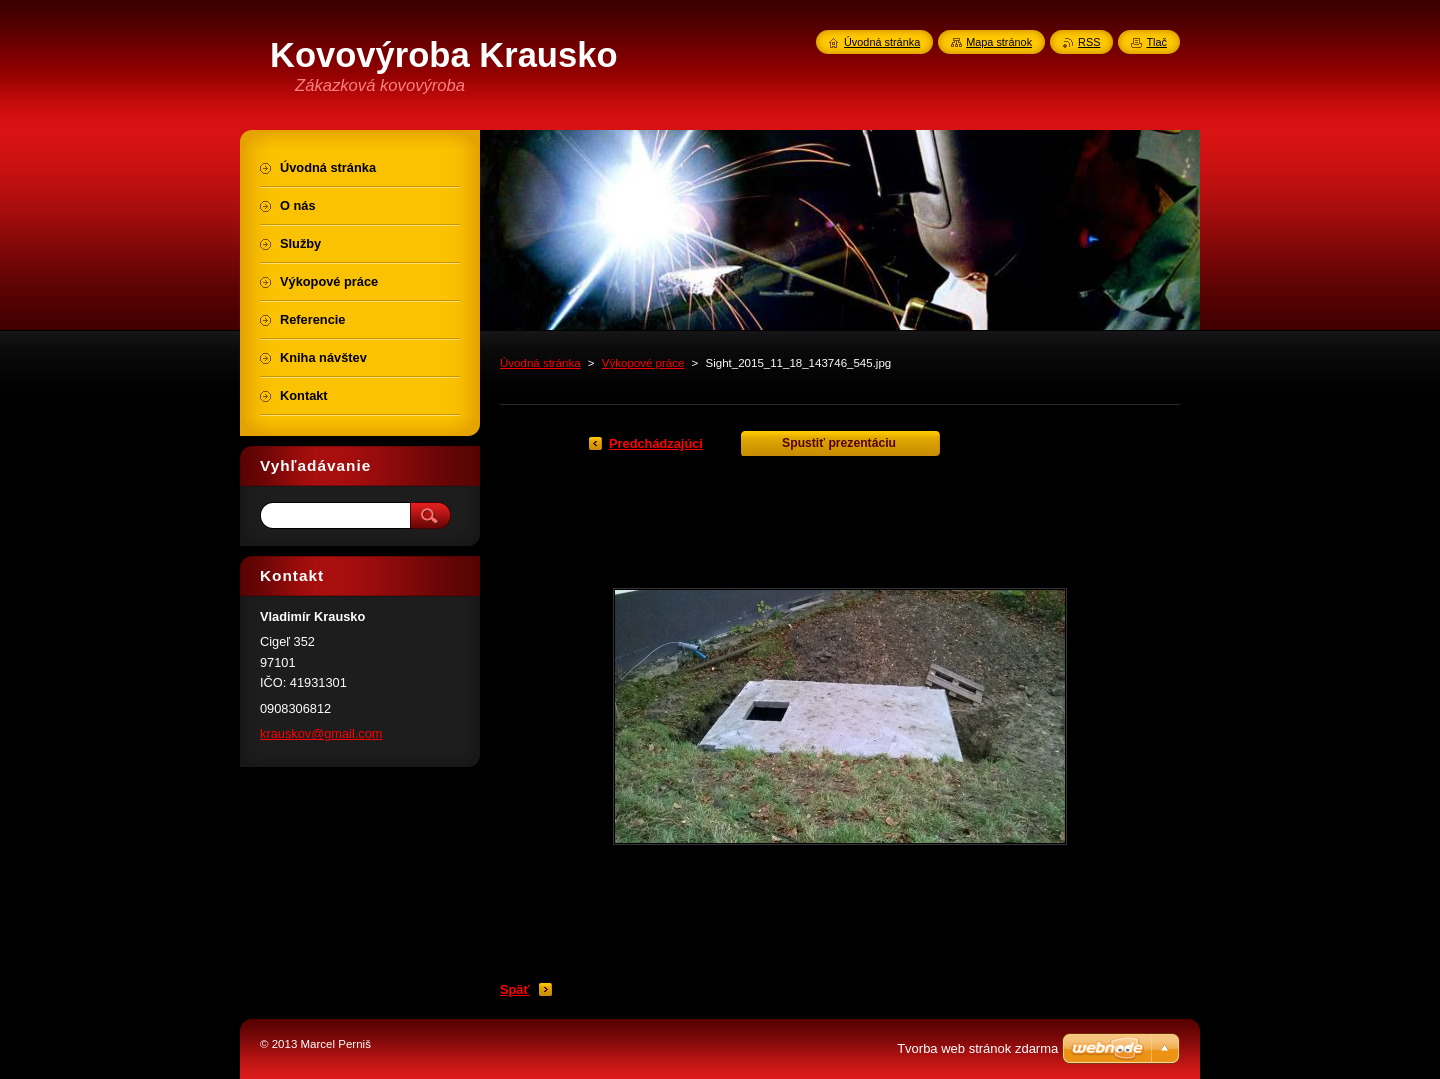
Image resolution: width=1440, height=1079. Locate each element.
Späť (515, 989)
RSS (1089, 42)
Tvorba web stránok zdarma (977, 1048)
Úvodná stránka (540, 363)
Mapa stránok (999, 42)
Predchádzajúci (656, 443)
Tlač (1156, 42)
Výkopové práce (643, 363)
